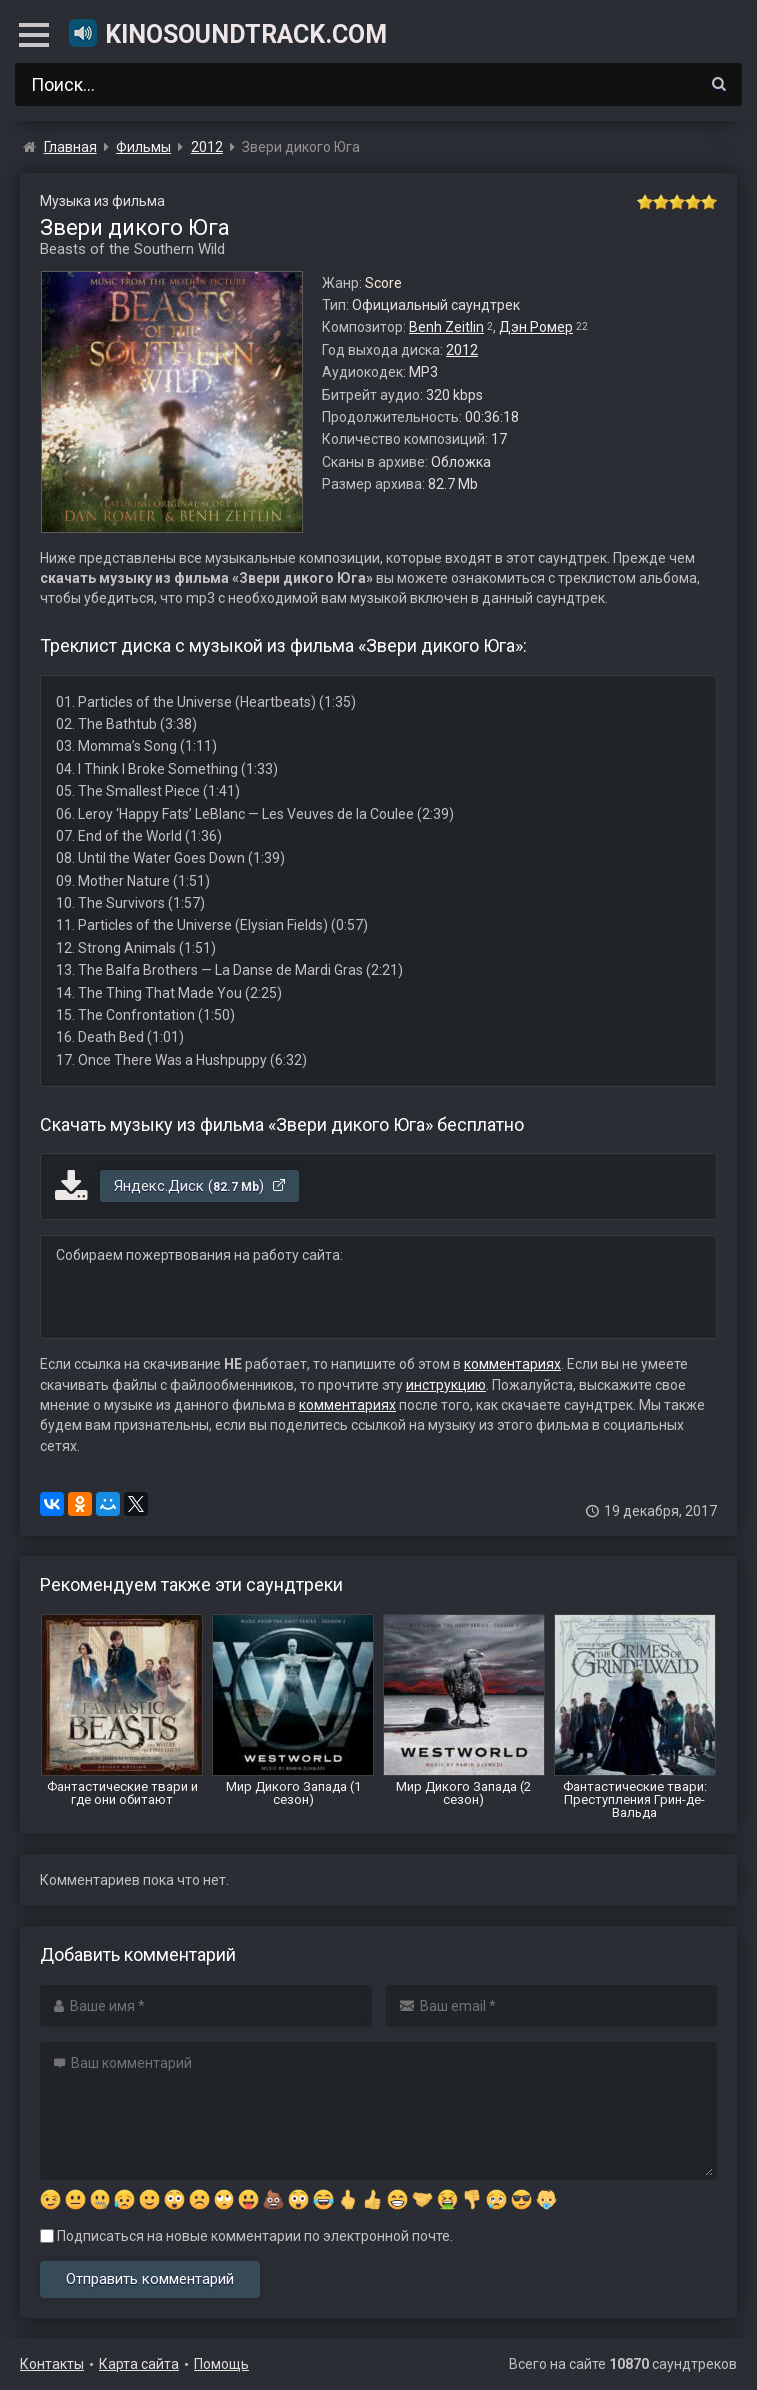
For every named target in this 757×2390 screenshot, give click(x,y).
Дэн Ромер (536, 327)
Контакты (52, 2364)
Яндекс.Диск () (200, 1186)
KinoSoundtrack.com (227, 33)
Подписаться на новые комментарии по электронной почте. (246, 2236)
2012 (462, 350)
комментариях (512, 1364)
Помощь (221, 2364)
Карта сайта (139, 2364)
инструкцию (446, 1385)
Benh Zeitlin (446, 327)
